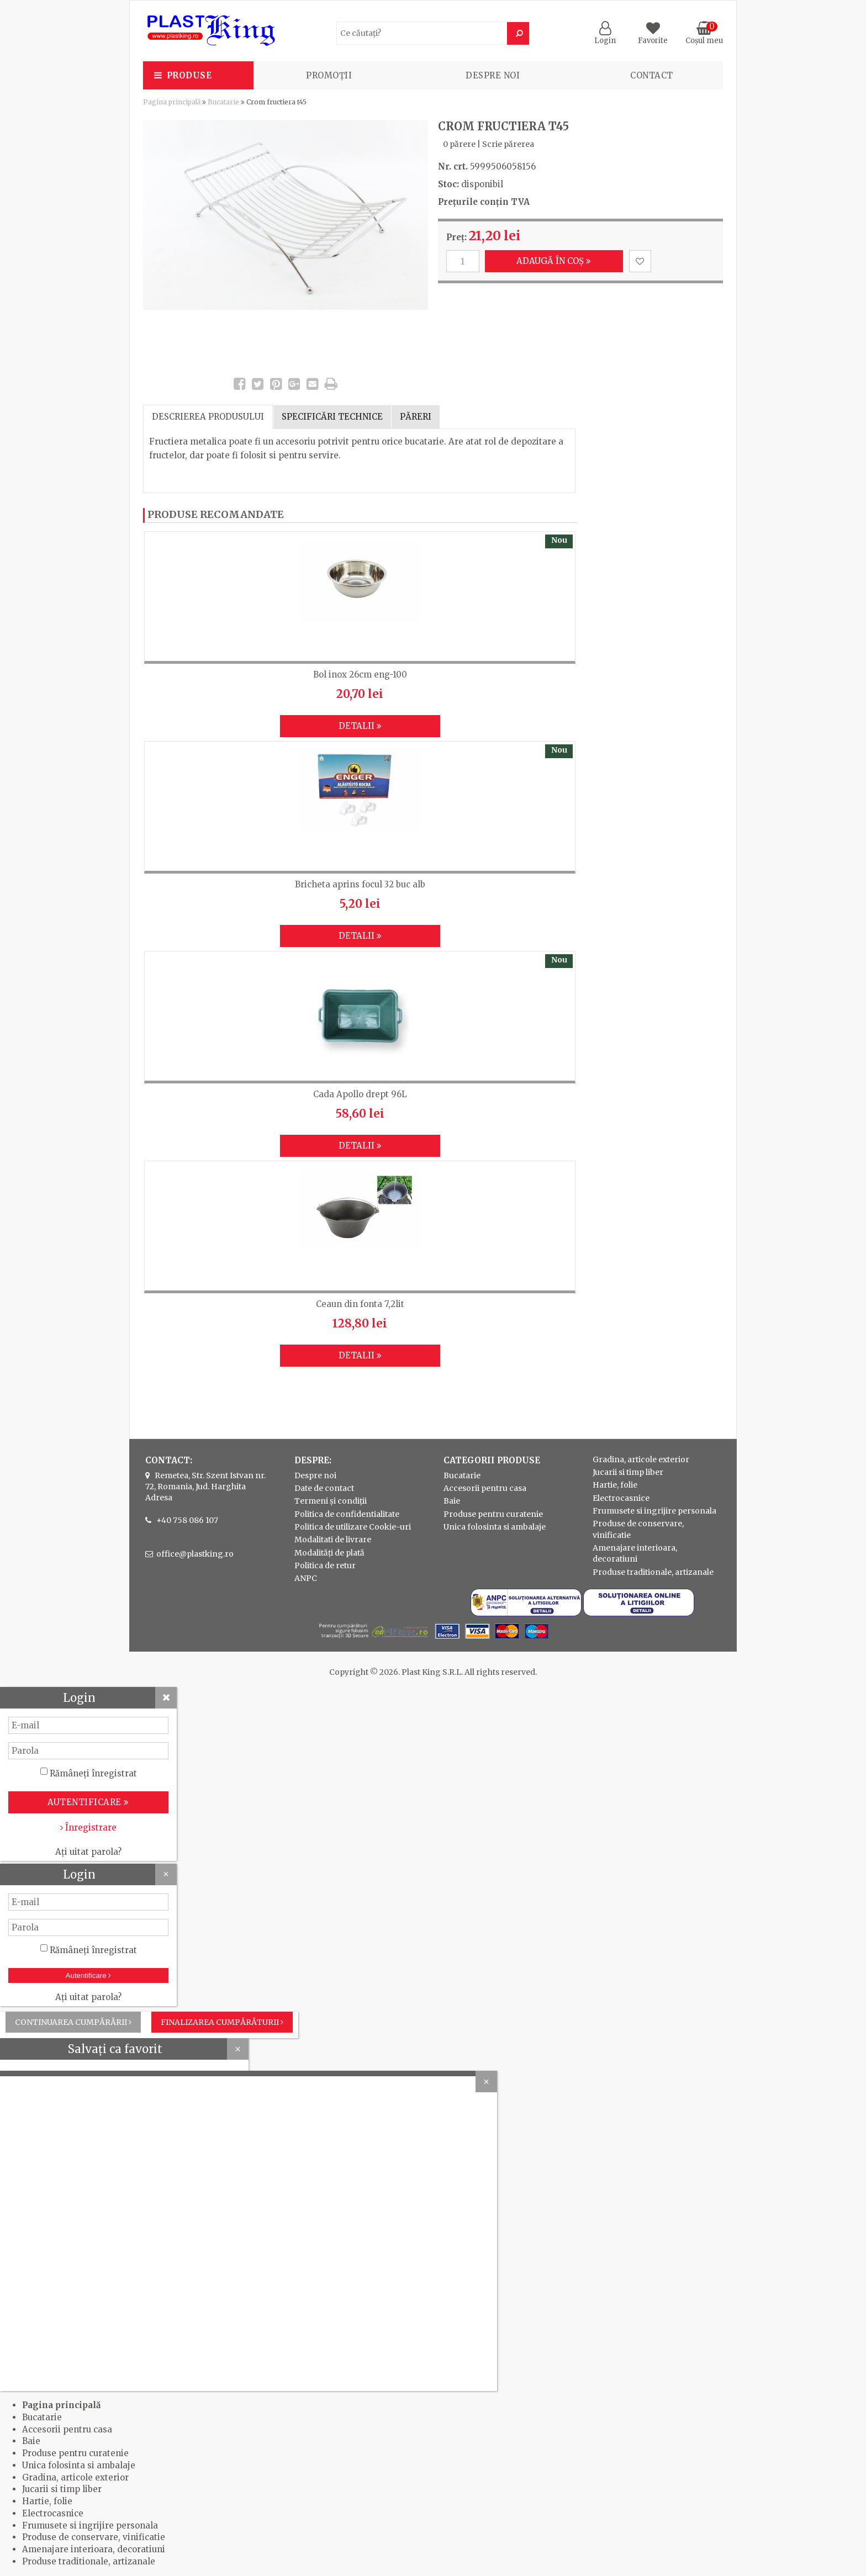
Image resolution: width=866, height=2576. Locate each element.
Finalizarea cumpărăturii (222, 2022)
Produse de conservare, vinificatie (93, 2537)
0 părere (459, 144)
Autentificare (89, 1975)
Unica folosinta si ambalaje (494, 1527)
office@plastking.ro (195, 1554)
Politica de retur (325, 1565)
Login (605, 36)
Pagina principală (171, 102)
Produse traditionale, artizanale (653, 1572)
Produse (189, 75)
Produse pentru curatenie (493, 1514)
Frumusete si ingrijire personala (654, 1511)
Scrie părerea (508, 144)
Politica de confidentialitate (346, 1514)
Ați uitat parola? (88, 1852)
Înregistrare (88, 1827)
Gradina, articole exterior (641, 1459)
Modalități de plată (329, 1553)
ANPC (305, 1578)
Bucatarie (223, 102)
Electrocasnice (621, 1498)
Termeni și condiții (330, 1501)
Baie (451, 1501)
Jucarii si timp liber (628, 1472)
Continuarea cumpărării (73, 2022)
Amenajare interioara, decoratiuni (93, 2549)
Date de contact (324, 1488)
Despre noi (493, 75)
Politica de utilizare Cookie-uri (352, 1527)
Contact (651, 75)
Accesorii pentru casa (484, 1488)
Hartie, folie (615, 1485)
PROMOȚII (329, 75)
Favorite (653, 36)
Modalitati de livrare (332, 1539)
